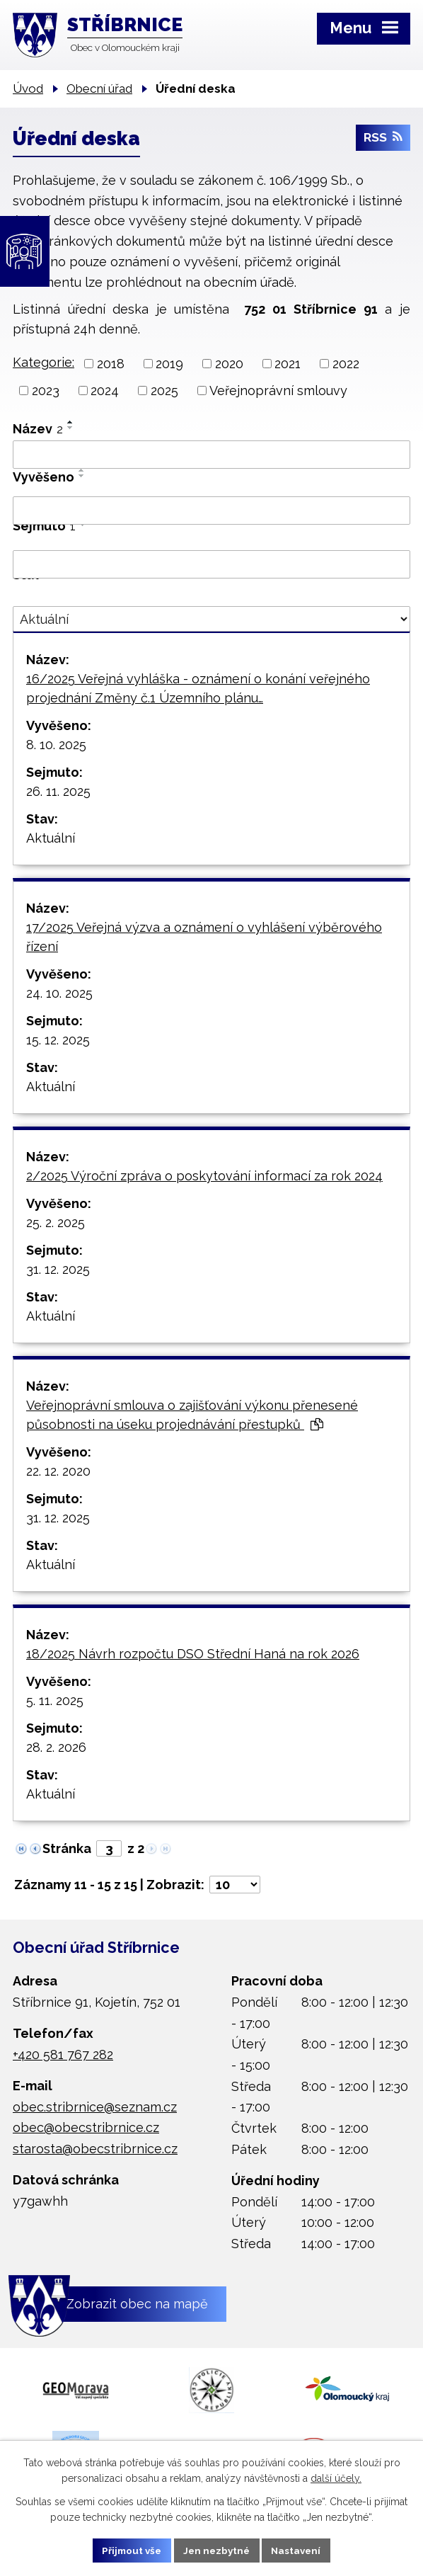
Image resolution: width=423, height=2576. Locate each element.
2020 (229, 363)
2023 (45, 390)
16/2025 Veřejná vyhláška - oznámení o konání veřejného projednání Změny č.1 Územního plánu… (198, 688)
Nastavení (300, 2549)
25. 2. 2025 (55, 1222)
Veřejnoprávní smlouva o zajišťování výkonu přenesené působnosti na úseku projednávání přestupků (192, 1415)
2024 (105, 390)
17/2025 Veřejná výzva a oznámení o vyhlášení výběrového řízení (204, 937)
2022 (345, 363)
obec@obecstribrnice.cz (86, 2127)
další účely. (336, 2477)
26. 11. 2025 (58, 791)
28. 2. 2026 (56, 1747)
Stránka (66, 1848)
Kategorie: (43, 362)
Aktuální (50, 838)
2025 (164, 390)
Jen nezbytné (217, 2549)
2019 (169, 363)
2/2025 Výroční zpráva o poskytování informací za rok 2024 (204, 1175)
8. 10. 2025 (56, 744)
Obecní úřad (99, 88)
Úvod (28, 88)
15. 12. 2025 (58, 1039)
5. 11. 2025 (54, 1700)
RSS (382, 139)
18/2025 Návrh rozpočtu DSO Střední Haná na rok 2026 (192, 1653)
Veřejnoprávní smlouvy (278, 390)
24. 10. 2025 (59, 993)
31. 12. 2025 (58, 1269)
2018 (110, 363)
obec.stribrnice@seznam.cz (95, 2106)
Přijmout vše (129, 2549)
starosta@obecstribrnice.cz (95, 2148)
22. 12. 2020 (58, 1471)
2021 (287, 363)
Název (38, 428)
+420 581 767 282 (63, 2054)
